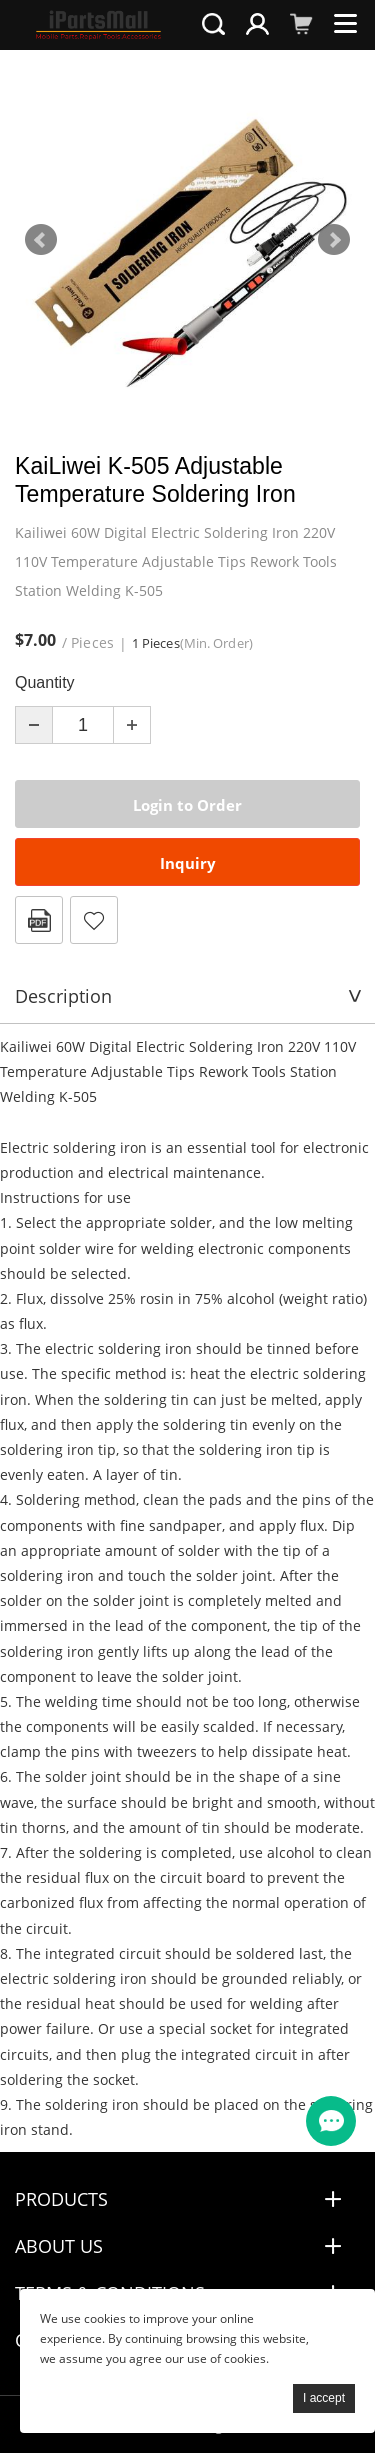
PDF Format (39, 920)
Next (334, 240)
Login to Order (187, 805)
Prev (41, 240)
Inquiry (188, 863)
